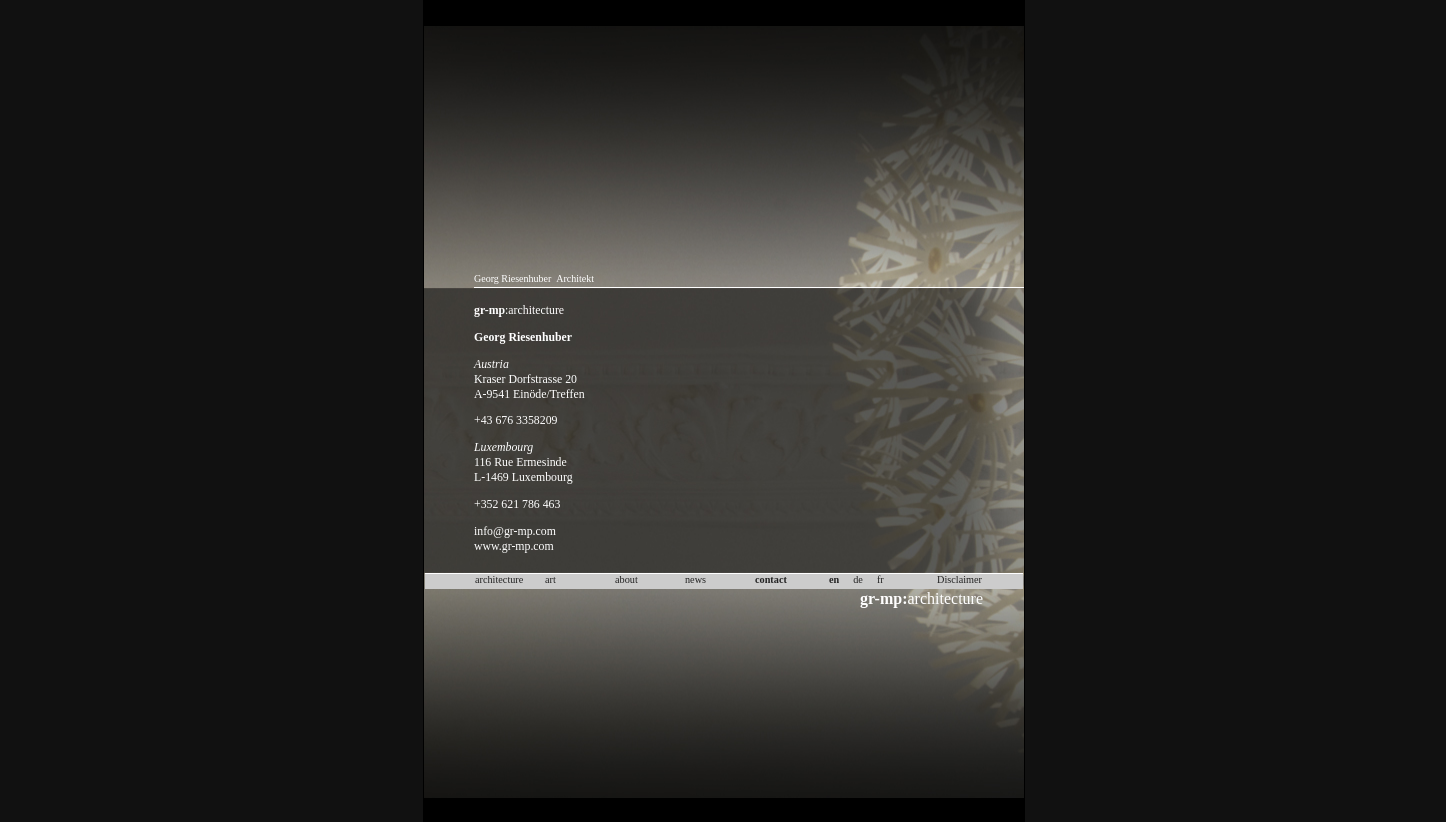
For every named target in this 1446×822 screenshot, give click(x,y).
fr (880, 579)
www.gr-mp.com (514, 546)
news (695, 579)
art (550, 579)
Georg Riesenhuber (512, 278)
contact (771, 579)
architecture (921, 598)
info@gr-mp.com (515, 531)
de (858, 579)
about (626, 579)
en (834, 579)
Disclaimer (959, 579)
